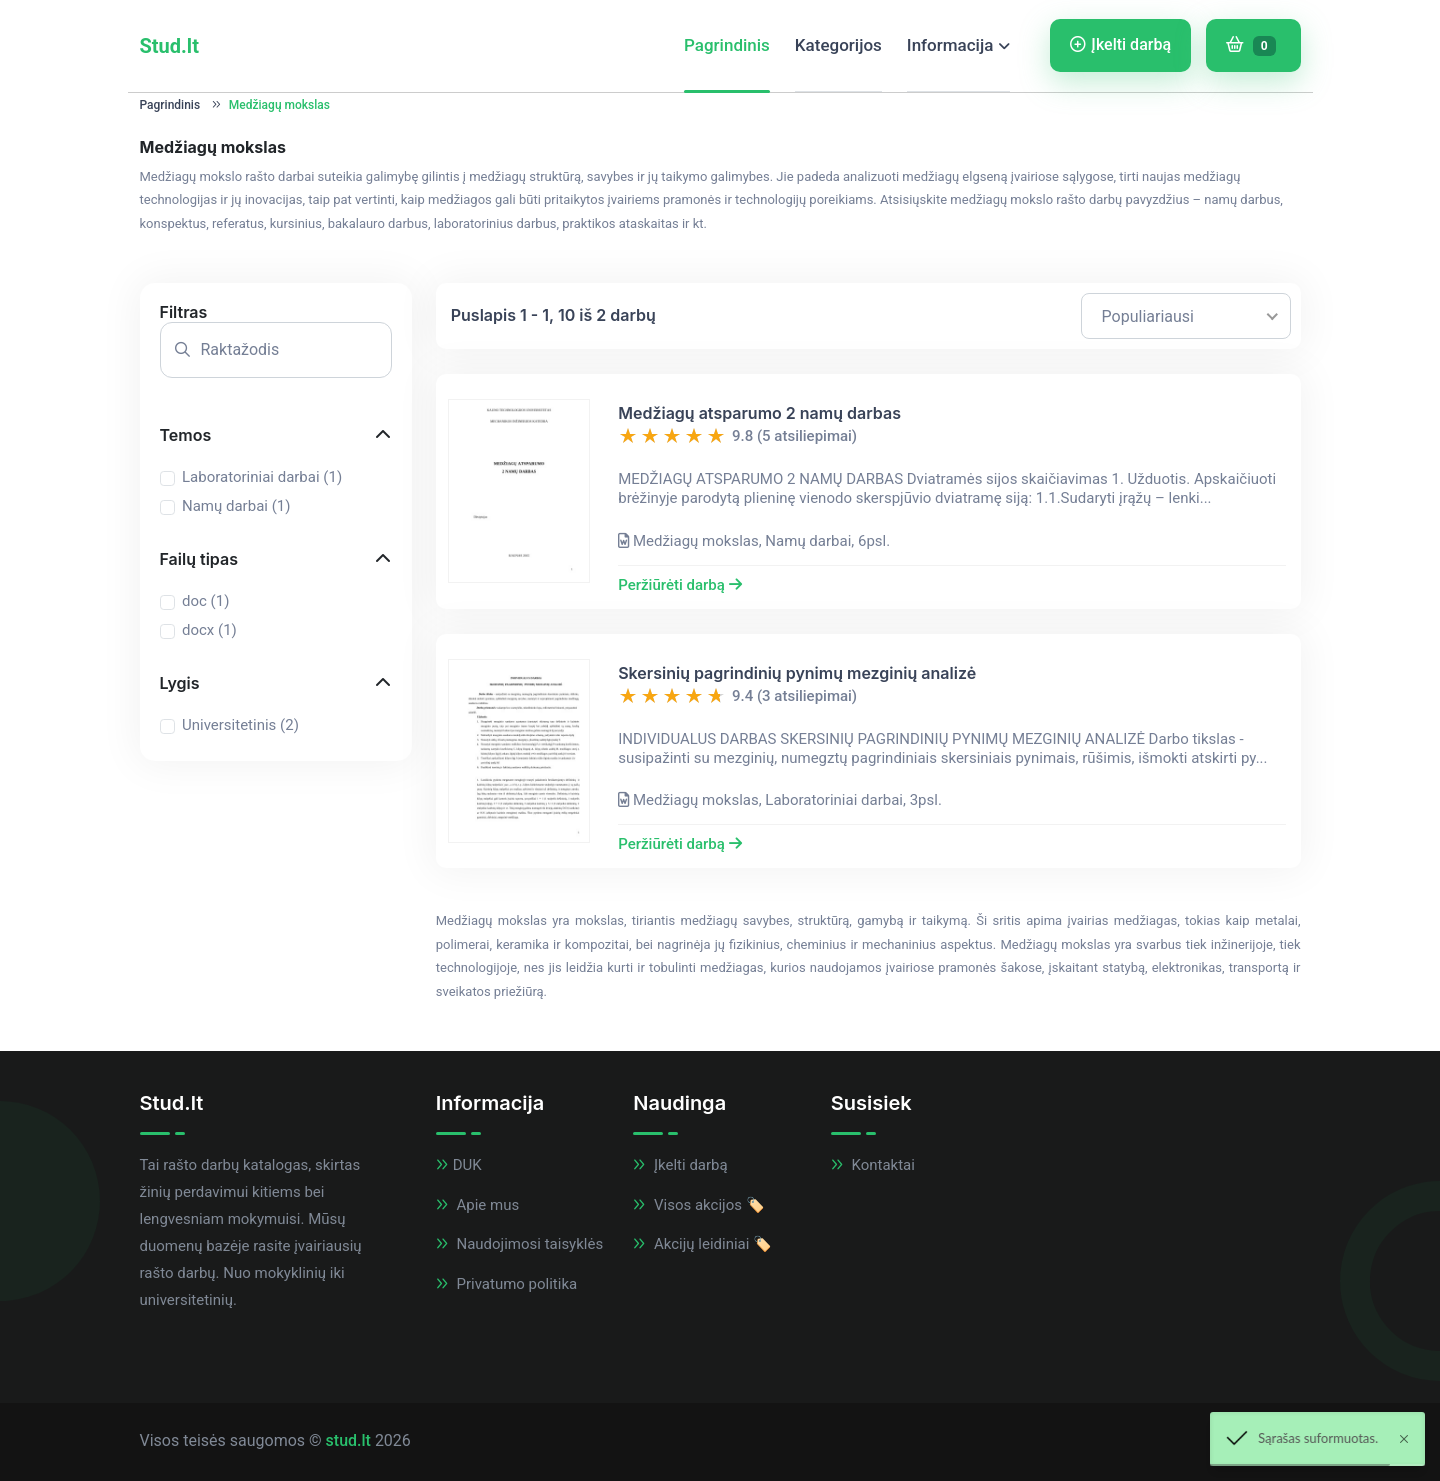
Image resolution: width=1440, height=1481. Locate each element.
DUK (459, 1165)
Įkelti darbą (1120, 44)
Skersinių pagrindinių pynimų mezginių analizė (797, 673)
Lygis (180, 683)
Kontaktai (873, 1165)
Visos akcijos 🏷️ (698, 1205)
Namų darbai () (236, 506)
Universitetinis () (240, 725)
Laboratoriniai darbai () (262, 477)
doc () (205, 601)
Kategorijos (838, 45)
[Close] (1404, 1439)
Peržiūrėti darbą (679, 585)
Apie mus (477, 1205)
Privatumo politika (506, 1284)
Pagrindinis (727, 45)
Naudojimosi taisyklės (519, 1244)
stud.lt (348, 1440)
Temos (186, 435)
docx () (209, 630)
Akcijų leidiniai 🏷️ (702, 1244)
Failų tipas (199, 559)
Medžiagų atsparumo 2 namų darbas (759, 413)
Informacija (950, 45)
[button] (276, 312)
